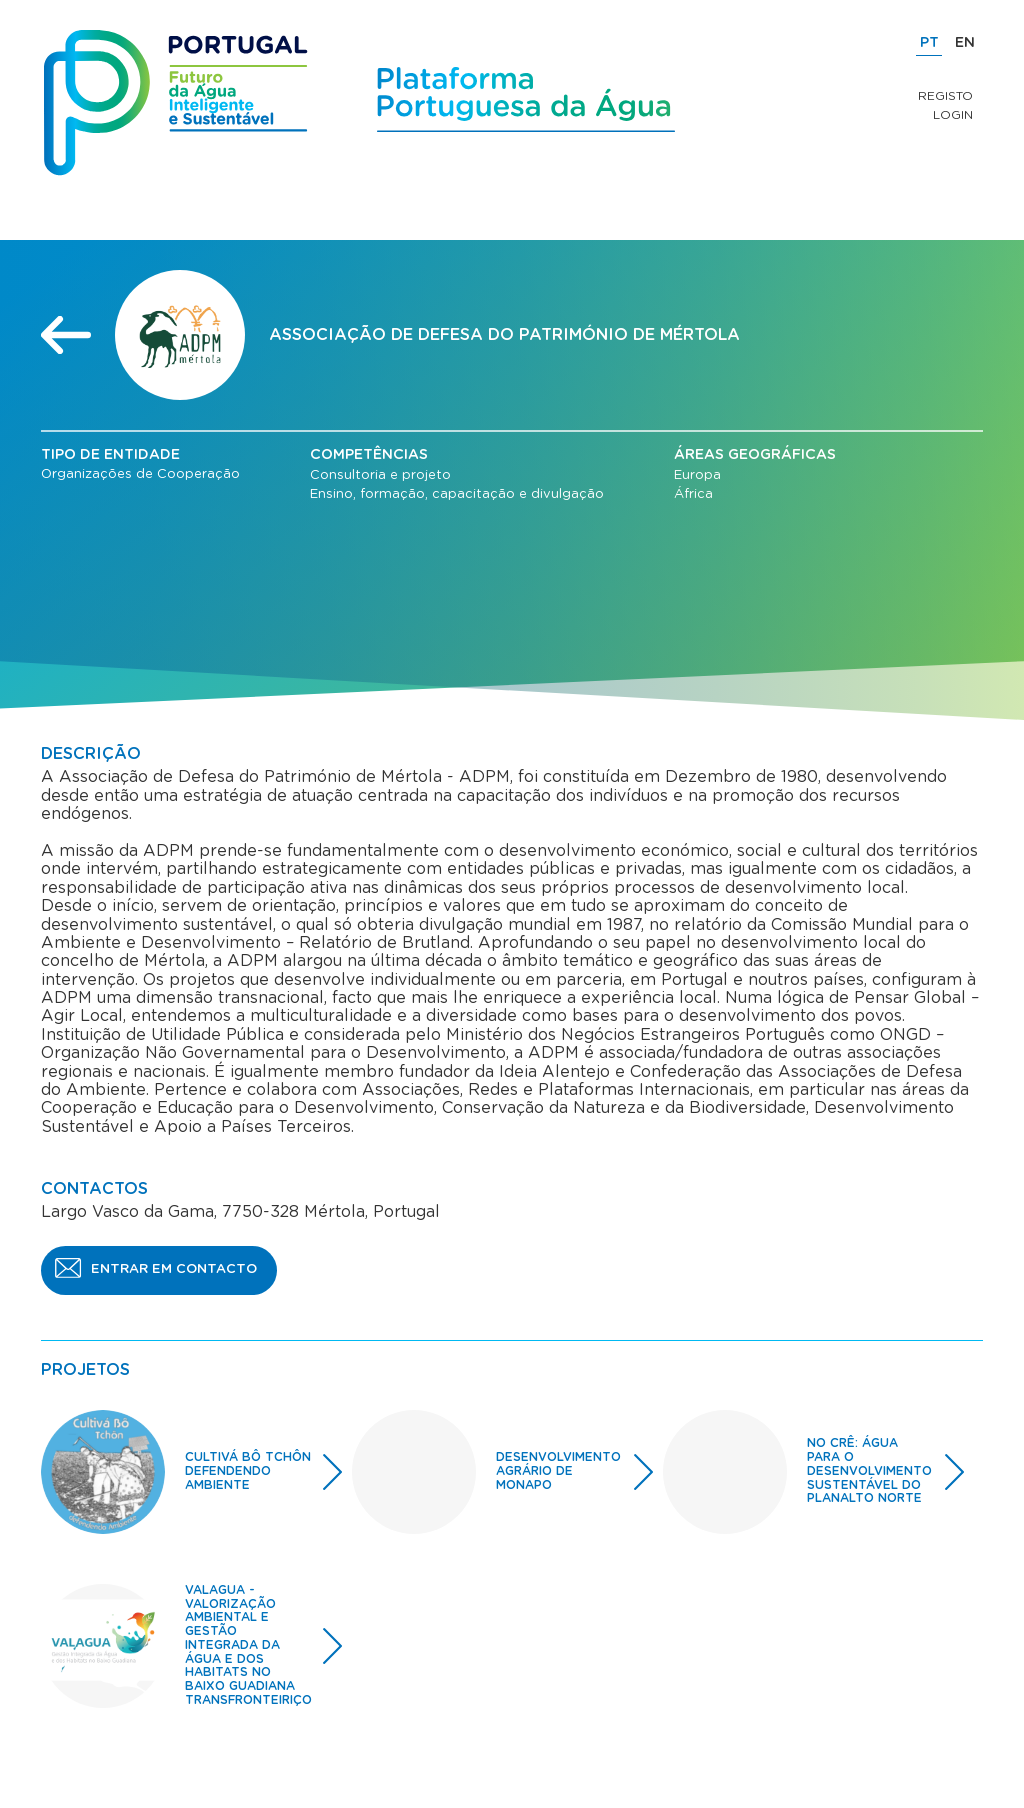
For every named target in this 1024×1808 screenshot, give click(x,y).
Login (953, 115)
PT (929, 43)
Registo (945, 96)
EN (965, 43)
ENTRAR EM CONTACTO (174, 1269)
